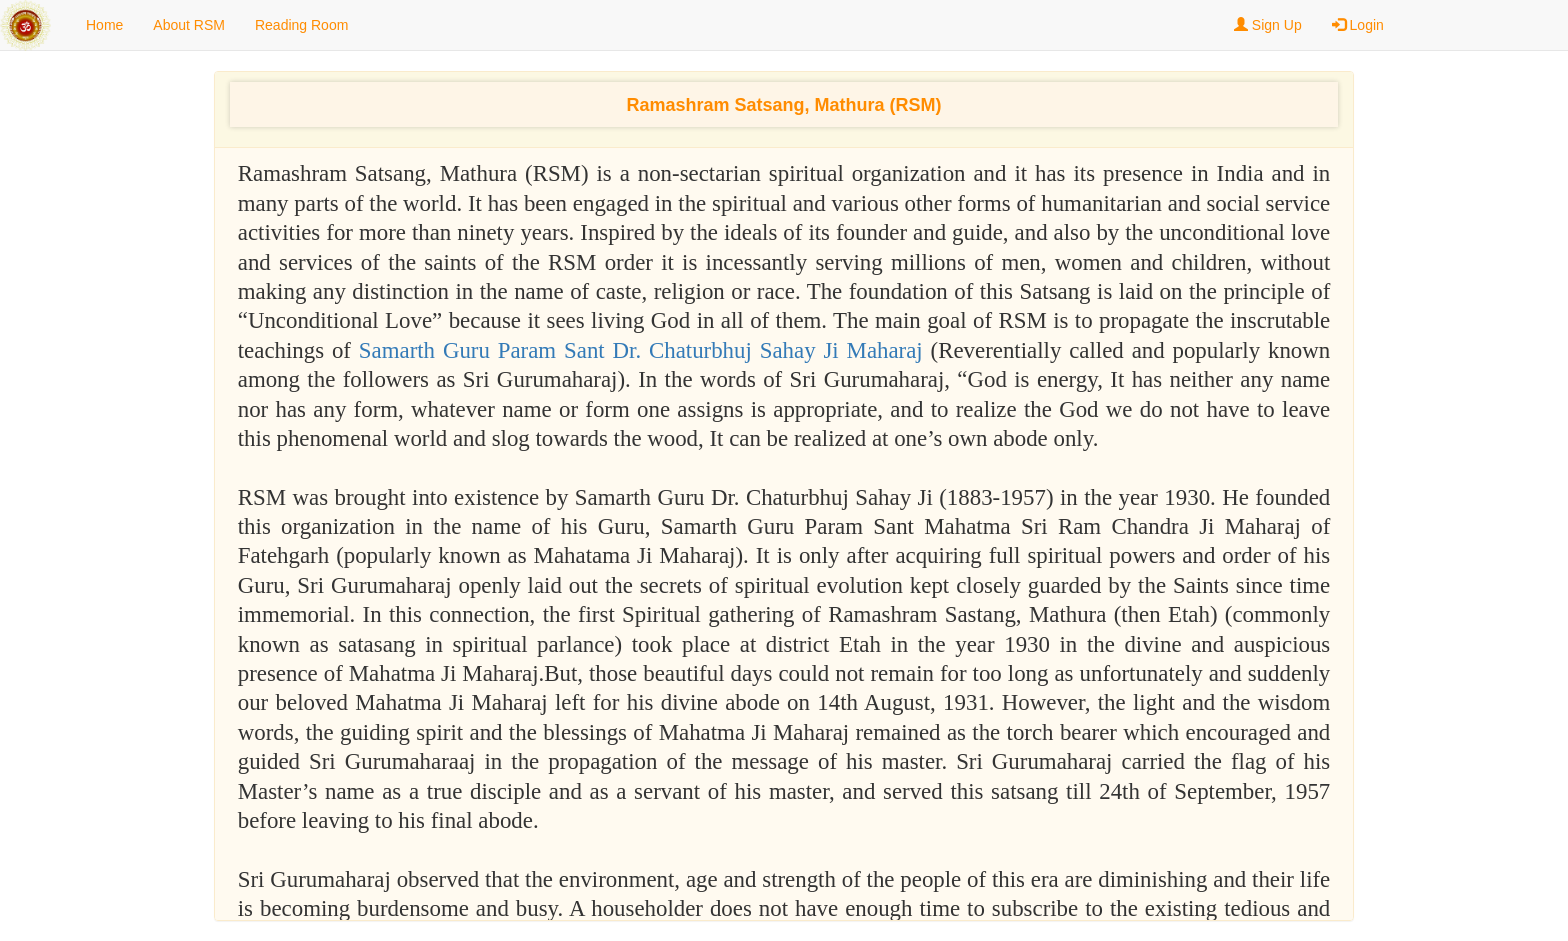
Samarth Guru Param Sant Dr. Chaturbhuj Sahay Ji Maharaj (645, 350)
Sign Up (1268, 25)
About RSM (189, 25)
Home (104, 25)
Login (1358, 25)
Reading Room (301, 25)
